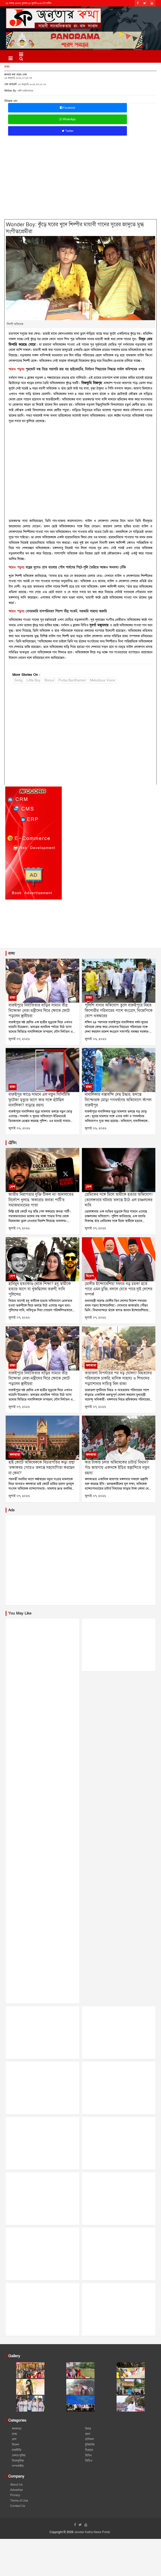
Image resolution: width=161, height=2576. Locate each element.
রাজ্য (7, 67)
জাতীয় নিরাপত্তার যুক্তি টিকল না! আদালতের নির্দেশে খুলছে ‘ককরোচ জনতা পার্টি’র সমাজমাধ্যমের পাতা (40, 1200)
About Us (16, 2485)
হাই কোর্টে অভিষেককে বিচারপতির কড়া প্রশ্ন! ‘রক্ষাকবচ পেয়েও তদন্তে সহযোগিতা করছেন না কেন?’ (41, 1468)
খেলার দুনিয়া (19, 2455)
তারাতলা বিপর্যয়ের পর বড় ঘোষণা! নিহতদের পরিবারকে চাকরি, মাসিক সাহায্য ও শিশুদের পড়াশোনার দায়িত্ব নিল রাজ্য (118, 1378)
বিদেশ (90, 1276)
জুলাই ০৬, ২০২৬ (95, 1039)
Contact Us (17, 2506)
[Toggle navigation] (10, 58)
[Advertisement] (80, 187)
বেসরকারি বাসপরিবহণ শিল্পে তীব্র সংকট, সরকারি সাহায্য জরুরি (66, 611)
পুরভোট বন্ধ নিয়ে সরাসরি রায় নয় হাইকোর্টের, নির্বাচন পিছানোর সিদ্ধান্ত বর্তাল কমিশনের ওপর (85, 369)
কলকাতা (91, 1365)
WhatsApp (68, 119)
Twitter (67, 131)
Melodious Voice (102, 680)
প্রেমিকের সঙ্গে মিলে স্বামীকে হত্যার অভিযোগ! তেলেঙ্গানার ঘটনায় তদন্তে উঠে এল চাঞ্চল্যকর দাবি (119, 1200)
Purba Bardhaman (72, 680)
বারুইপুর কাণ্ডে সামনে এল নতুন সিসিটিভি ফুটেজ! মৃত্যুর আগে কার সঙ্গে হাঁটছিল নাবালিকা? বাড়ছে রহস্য (39, 1100)
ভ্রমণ (87, 2434)
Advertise (16, 2490)
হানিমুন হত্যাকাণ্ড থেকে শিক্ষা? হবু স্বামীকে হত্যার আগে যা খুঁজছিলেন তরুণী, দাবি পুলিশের (39, 1289)
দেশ (12, 1187)
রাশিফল (89, 2439)
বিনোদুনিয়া (18, 2461)
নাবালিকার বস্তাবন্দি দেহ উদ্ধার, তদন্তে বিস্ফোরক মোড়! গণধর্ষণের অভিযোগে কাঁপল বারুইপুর (118, 1100)
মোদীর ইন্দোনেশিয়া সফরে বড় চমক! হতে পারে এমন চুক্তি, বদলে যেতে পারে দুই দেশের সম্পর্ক (118, 1289)
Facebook (67, 108)
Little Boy (33, 680)
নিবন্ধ (88, 2429)
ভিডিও (88, 2461)
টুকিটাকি (90, 2445)
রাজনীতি (16, 2450)
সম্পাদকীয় (18, 2466)
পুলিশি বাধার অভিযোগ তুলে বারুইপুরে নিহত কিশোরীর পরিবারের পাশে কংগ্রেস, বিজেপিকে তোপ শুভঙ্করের (119, 1011)
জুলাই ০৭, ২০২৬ (19, 1039)
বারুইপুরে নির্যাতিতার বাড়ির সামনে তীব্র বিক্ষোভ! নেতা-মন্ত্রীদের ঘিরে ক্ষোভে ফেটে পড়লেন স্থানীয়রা (39, 1011)
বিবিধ (88, 2455)
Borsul (49, 680)
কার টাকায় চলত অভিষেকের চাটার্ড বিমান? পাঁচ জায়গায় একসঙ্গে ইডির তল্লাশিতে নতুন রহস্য (117, 1468)
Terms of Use (19, 2501)
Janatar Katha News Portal (92, 2532)
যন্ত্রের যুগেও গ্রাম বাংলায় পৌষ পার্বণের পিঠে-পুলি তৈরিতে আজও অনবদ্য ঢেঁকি (76, 567)
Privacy (15, 2495)
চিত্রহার (89, 2450)
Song (18, 680)
